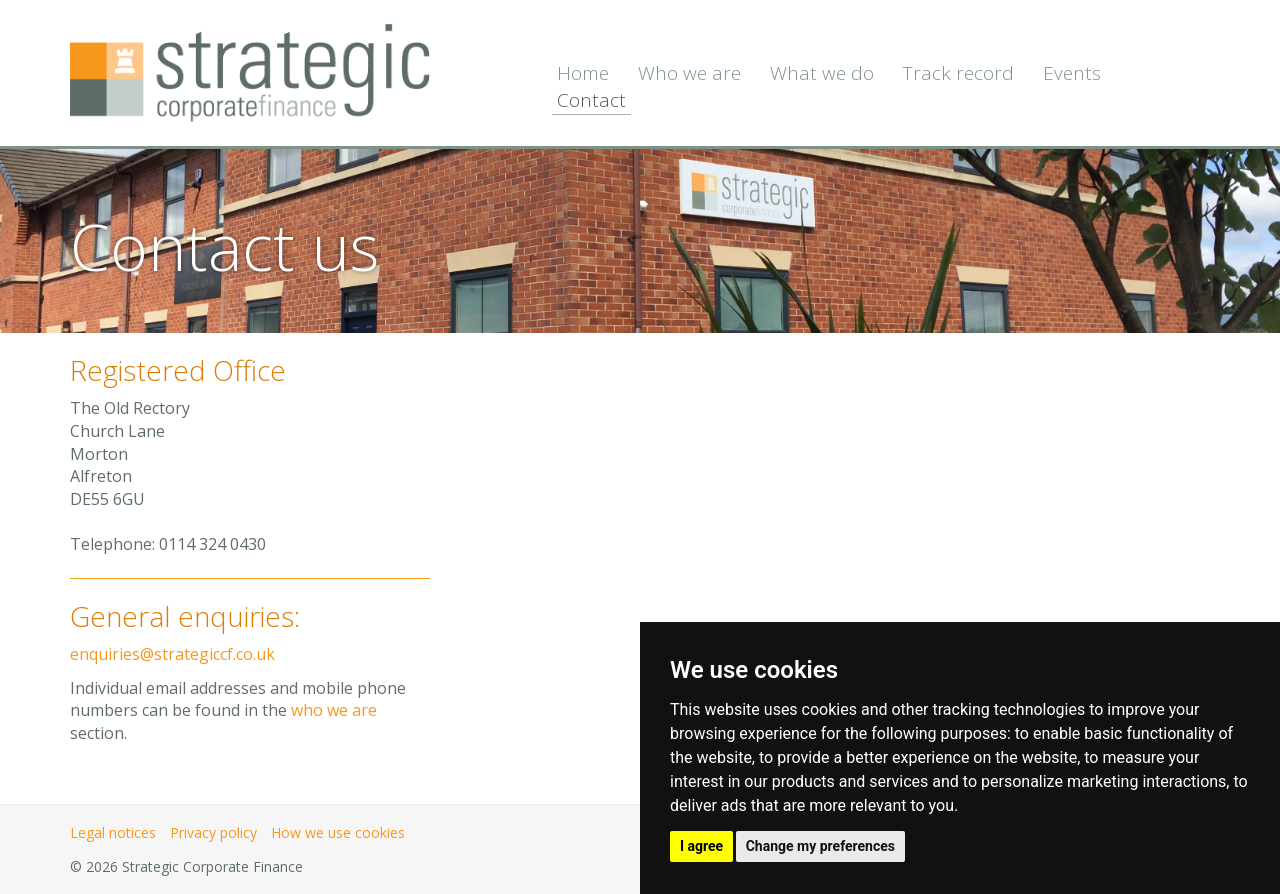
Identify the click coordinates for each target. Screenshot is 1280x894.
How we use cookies (338, 832)
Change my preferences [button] (820, 846)
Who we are (689, 73)
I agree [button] (701, 846)
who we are (334, 710)
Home (583, 73)
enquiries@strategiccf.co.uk (172, 654)
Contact (591, 100)
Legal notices (113, 832)
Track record (958, 73)
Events (1072, 73)
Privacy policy (213, 832)
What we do (822, 73)
